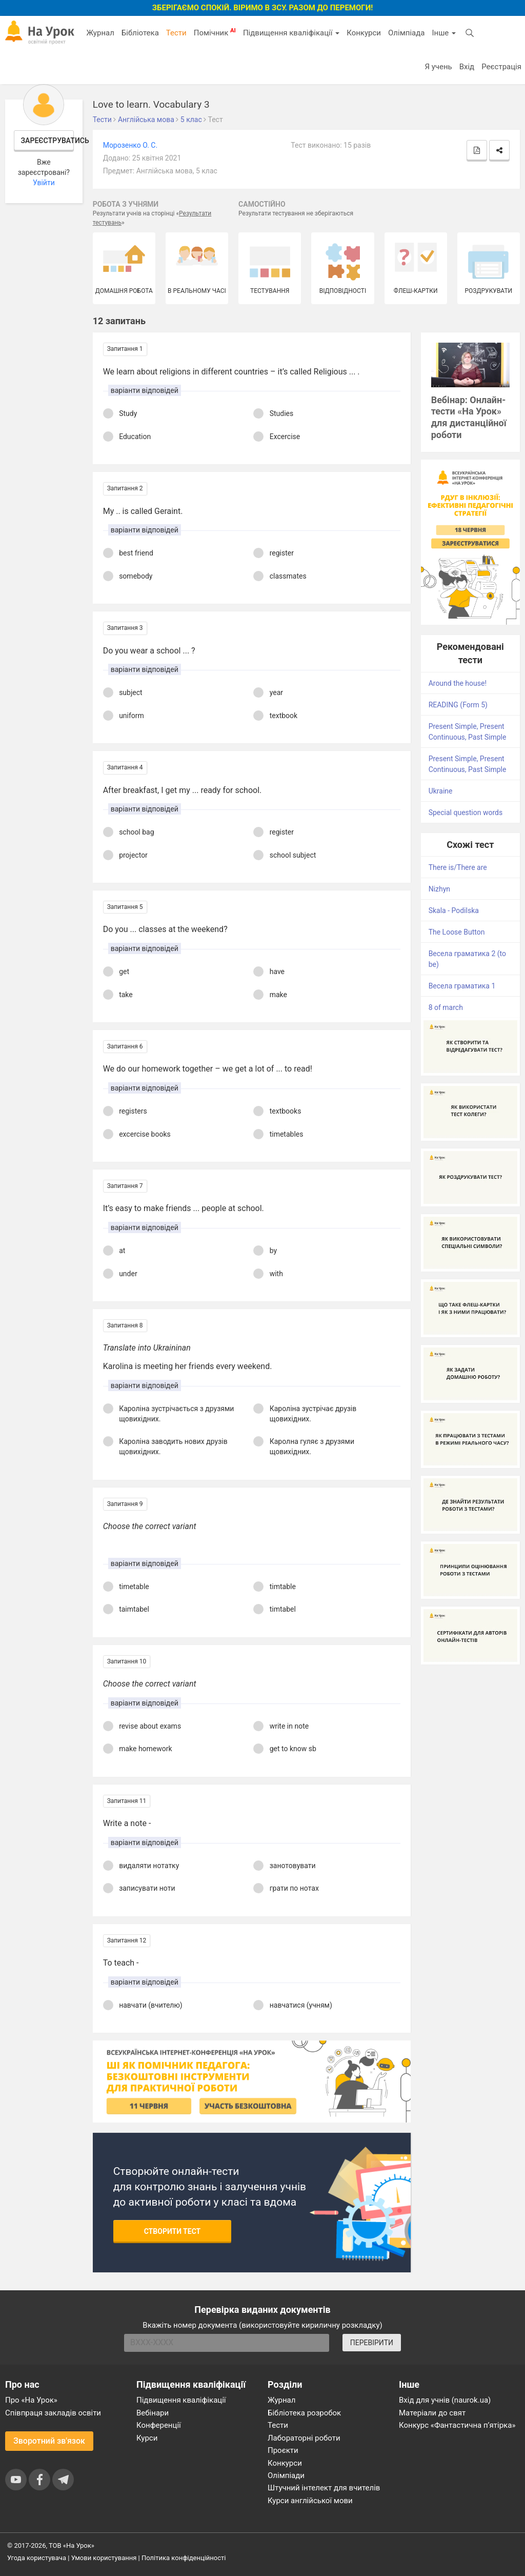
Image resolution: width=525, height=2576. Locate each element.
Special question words (466, 812)
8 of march (446, 1007)
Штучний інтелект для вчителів (324, 2487)
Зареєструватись (47, 140)
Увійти (44, 183)
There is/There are (458, 867)
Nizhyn (439, 889)
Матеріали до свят (432, 2413)
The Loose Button (457, 932)
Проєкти (283, 2450)
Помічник (215, 32)
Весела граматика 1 (462, 986)
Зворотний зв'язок (49, 2441)
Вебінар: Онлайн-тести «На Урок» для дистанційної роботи (469, 417)
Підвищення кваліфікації (291, 32)
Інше (444, 32)
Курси (146, 2438)
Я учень (438, 66)
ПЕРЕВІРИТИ (371, 2343)
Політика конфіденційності (184, 2558)
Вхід (467, 66)
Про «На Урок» (31, 2400)
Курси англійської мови (310, 2500)
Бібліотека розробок (304, 2413)
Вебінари (152, 2413)
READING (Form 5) (458, 705)
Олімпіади (286, 2475)
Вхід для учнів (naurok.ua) (445, 2400)
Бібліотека (140, 32)
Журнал (100, 32)
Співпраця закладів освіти (53, 2413)
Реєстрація (501, 66)
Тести (176, 32)
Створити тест (172, 2231)
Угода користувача (36, 2558)
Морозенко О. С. (130, 145)
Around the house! (458, 683)
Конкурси (364, 32)
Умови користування (104, 2558)
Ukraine (441, 791)
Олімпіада (406, 32)
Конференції (158, 2425)
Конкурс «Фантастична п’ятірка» (457, 2425)
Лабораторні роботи (304, 2438)
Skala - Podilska (454, 910)
